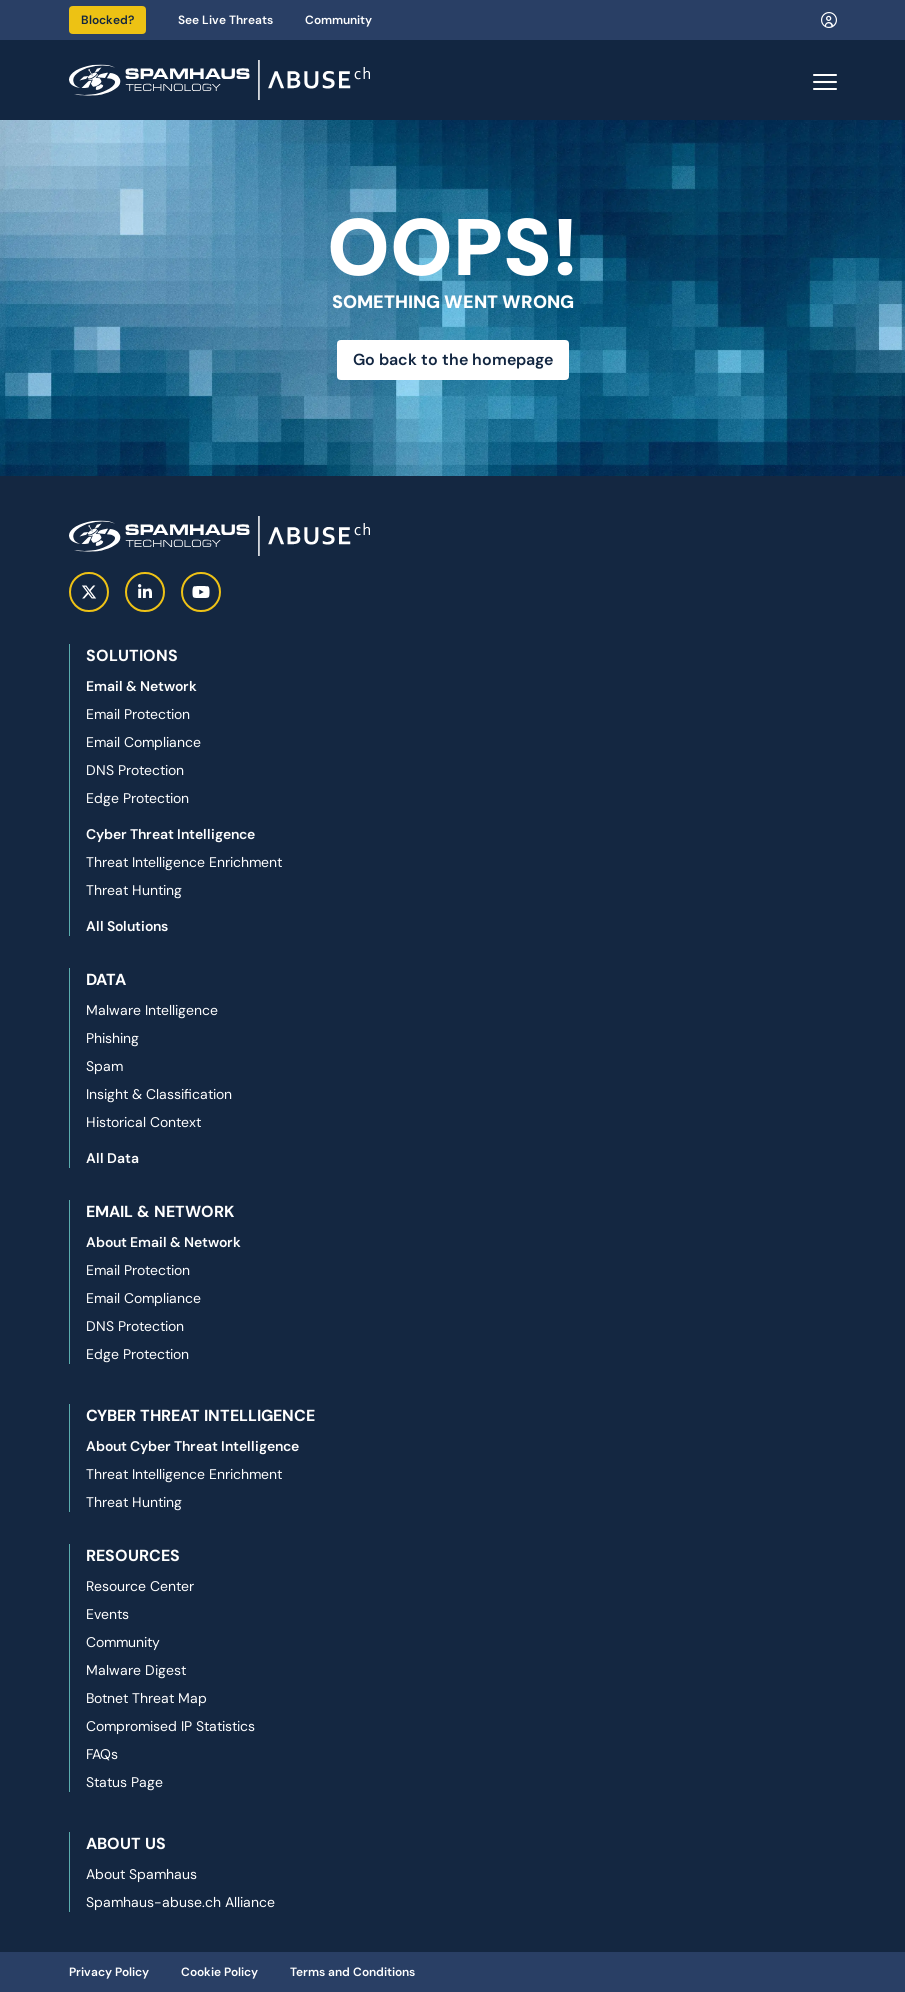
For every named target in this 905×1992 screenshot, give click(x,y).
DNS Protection (135, 770)
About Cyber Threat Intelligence (192, 1446)
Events (107, 1614)
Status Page (124, 1782)
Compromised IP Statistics (170, 1726)
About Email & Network (163, 1242)
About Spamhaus (141, 1874)
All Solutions (127, 926)
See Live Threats (225, 20)
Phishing (112, 1038)
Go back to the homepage (453, 359)
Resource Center (140, 1586)
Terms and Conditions (352, 1972)
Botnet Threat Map (146, 1698)
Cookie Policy (219, 1972)
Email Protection (138, 714)
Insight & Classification (159, 1094)
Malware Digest (136, 1670)
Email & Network (141, 686)
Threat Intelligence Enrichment (184, 862)
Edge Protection (137, 798)
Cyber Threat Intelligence (170, 834)
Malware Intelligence (152, 1010)
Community (338, 20)
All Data (112, 1158)
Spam (104, 1066)
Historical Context (143, 1122)
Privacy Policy (109, 1972)
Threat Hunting (134, 890)
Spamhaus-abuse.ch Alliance (180, 1902)
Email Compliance (143, 742)
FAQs (102, 1754)
